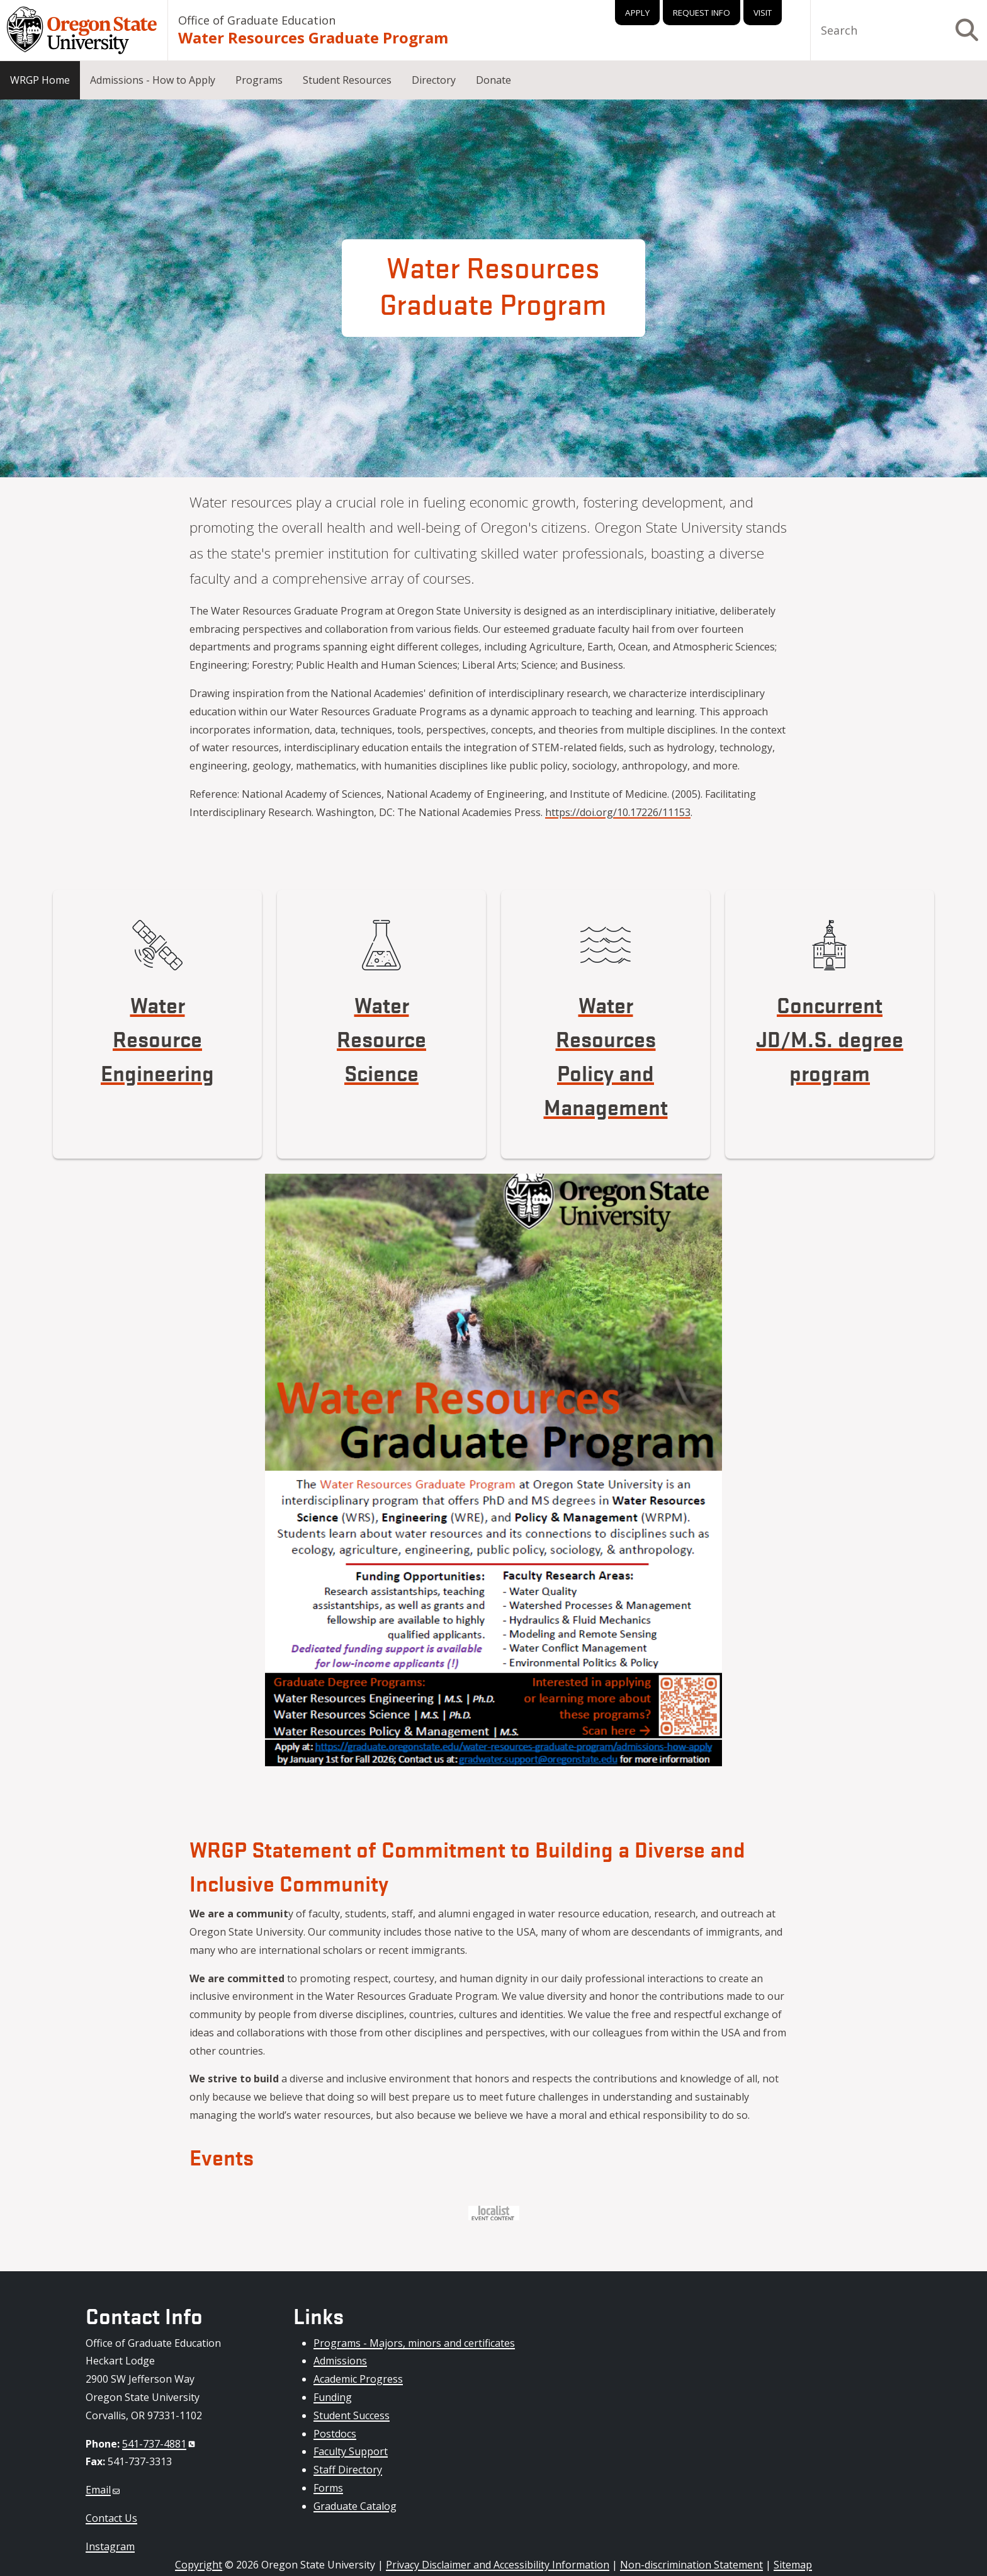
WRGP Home (40, 80)
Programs (259, 80)
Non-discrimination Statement (691, 2565)
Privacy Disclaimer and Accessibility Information (497, 2565)
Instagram (110, 2546)
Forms (328, 2488)
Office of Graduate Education (257, 20)
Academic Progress (358, 2379)
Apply (637, 12)
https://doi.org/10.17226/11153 (618, 812)
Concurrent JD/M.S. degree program (829, 1038)
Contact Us (111, 2518)
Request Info (701, 12)
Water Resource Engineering (157, 1038)
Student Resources (347, 80)
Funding (332, 2397)
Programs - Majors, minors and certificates (414, 2343)
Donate (493, 80)
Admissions (340, 2361)
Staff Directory (347, 2470)
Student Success (351, 2415)
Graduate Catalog (355, 2506)
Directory (434, 80)
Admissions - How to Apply (152, 80)
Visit (762, 12)
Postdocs (334, 2434)
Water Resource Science (381, 1038)
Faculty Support (350, 2451)
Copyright (198, 2565)
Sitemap (793, 2565)
